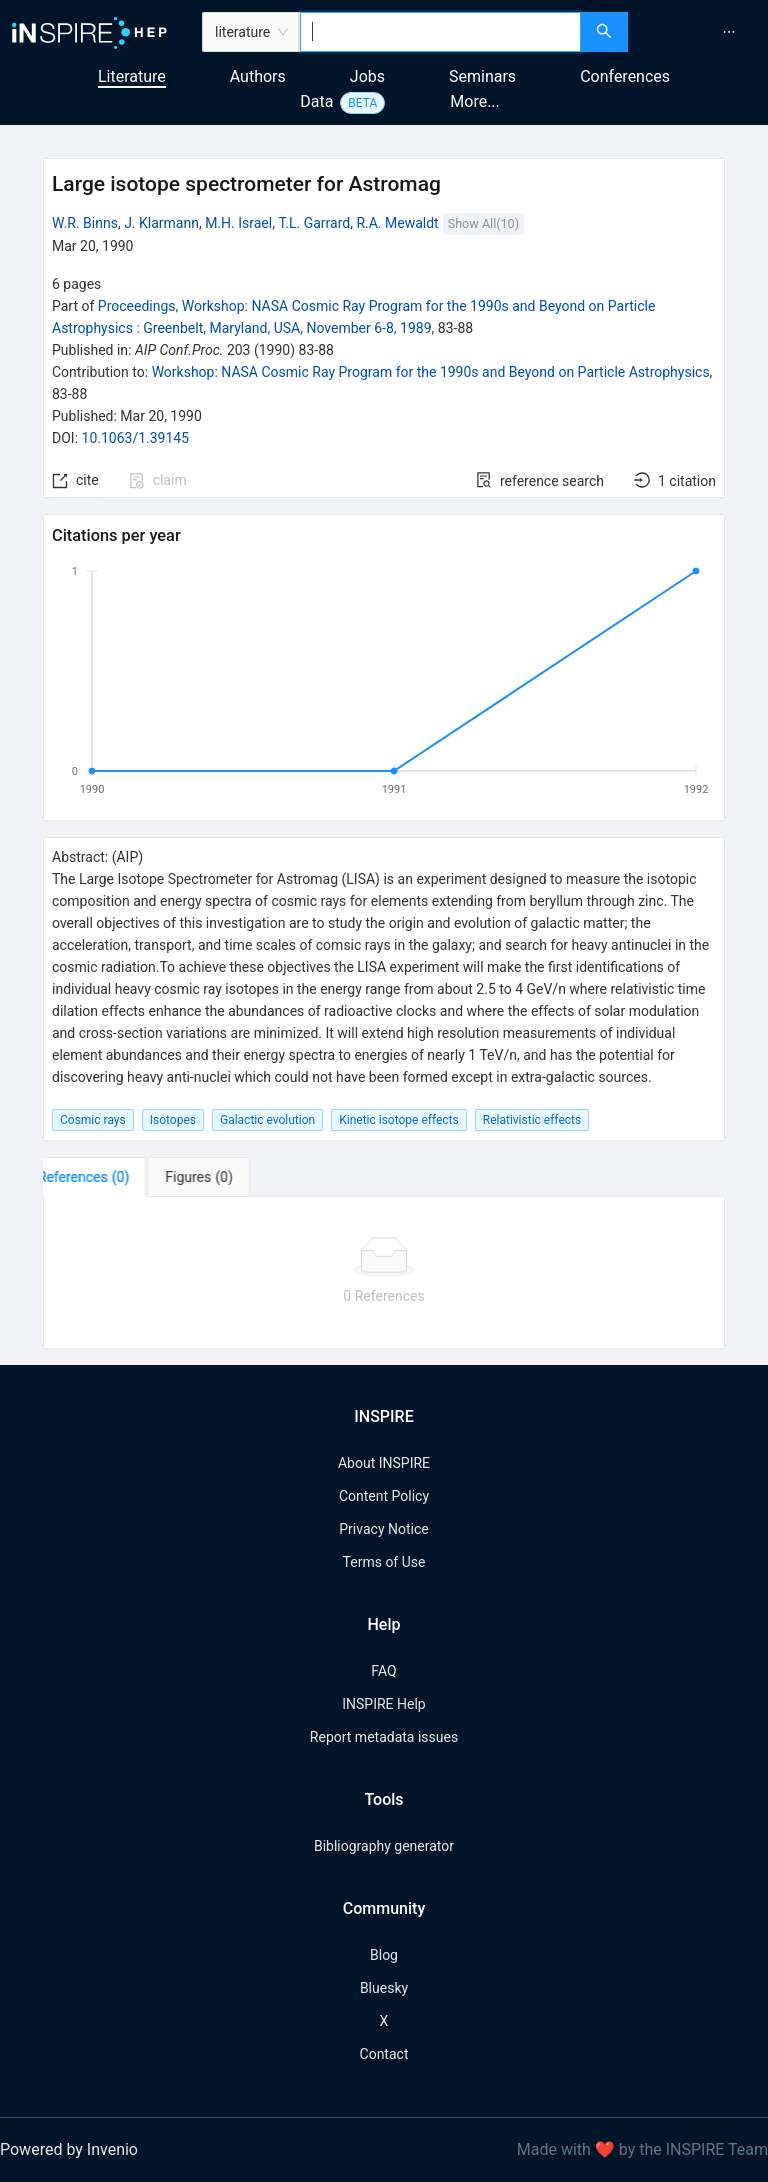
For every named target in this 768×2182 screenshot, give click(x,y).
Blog (384, 1955)
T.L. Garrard (314, 223)
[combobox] (440, 32)
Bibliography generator (384, 1846)
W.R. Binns (85, 223)
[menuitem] (729, 32)
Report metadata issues (384, 1737)
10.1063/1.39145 (136, 438)
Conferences (625, 76)
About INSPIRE (384, 1463)
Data (316, 101)
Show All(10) (483, 223)
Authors (258, 76)
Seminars (482, 76)
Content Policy (384, 1496)
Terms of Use (384, 1562)
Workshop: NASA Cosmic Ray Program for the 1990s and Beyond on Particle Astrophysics (431, 372)
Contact (384, 2054)
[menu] (700, 32)
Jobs (367, 76)
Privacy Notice (383, 1529)
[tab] (105, 1177)
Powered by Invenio (69, 2149)
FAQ (383, 1671)
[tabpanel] (384, 1273)
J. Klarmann (161, 223)
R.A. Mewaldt (397, 223)
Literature (132, 76)
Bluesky (384, 1988)
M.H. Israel (238, 223)
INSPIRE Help (383, 1704)
